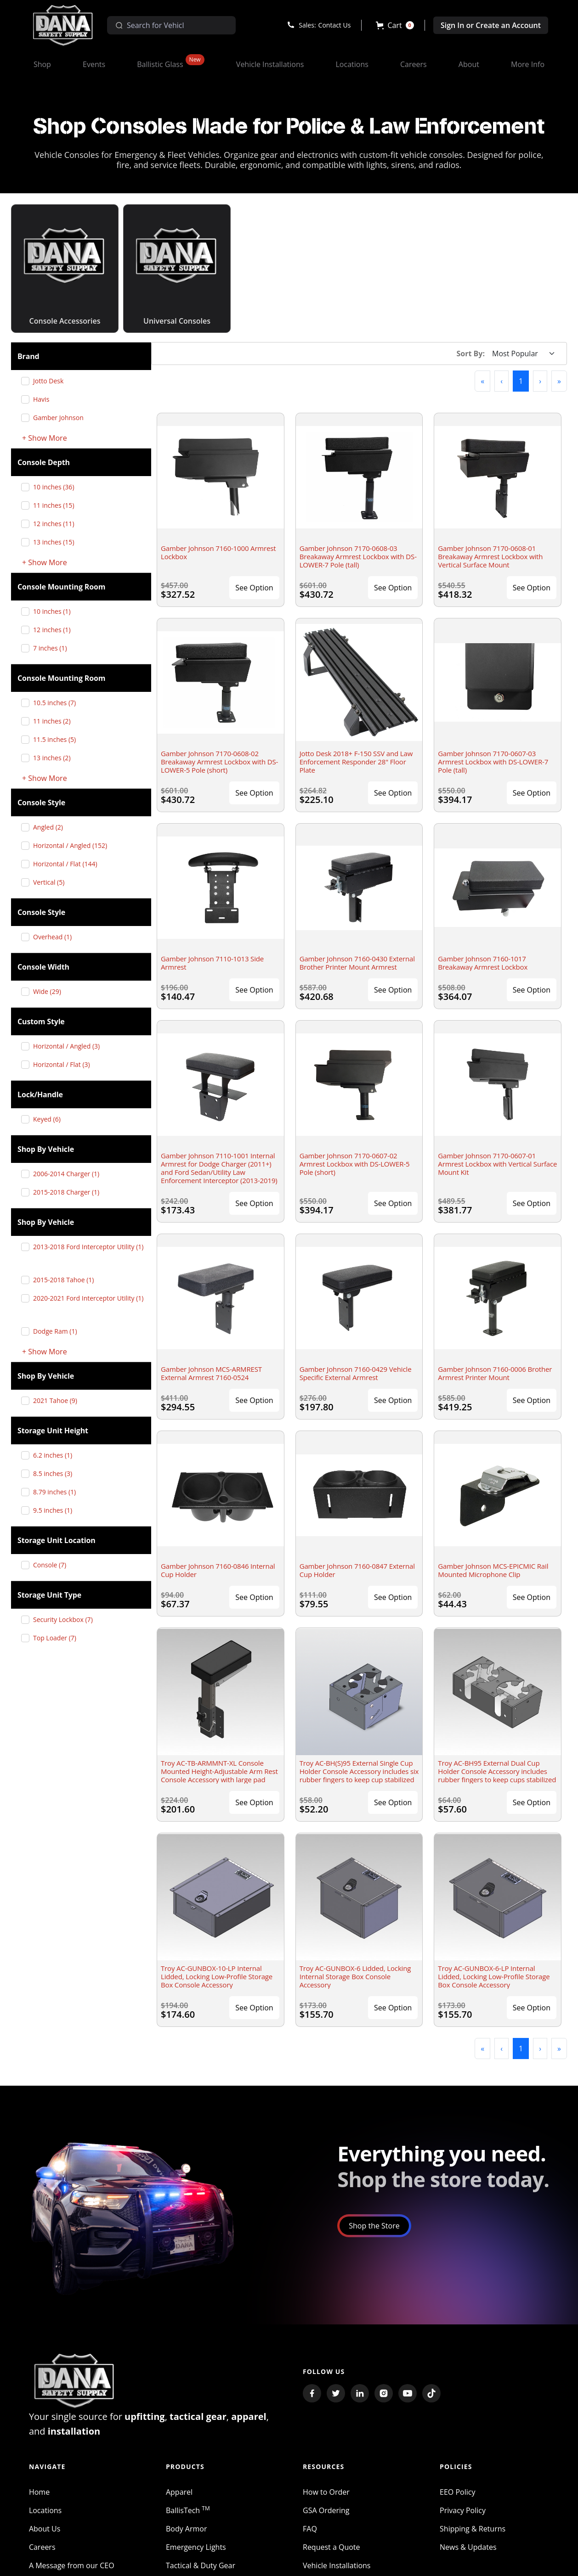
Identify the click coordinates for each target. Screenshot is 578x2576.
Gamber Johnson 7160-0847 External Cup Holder (357, 1570)
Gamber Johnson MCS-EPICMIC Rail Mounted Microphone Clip (493, 1570)
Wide (50, 991)
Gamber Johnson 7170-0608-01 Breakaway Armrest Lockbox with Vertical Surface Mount (490, 556)
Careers (42, 2547)
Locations (45, 2510)
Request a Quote (331, 2547)
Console (53, 1564)
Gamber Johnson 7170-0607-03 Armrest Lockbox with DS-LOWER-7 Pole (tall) (493, 761)
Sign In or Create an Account (491, 25)
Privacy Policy (463, 2510)
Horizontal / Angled (73, 845)
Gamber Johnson (62, 417)
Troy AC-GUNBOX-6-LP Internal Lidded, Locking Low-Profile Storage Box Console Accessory (494, 1976)
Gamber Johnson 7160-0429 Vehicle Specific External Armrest (356, 1373)
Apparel (179, 2492)
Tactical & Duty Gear (200, 2565)
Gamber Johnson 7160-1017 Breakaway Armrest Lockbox (482, 962)
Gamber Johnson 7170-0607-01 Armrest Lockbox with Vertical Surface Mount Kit (497, 1164)
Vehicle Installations (337, 2565)
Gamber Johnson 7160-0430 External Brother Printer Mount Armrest (357, 962)
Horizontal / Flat (68, 863)
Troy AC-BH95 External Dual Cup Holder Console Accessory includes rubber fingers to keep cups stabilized (497, 1771)
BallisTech (188, 2510)
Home (39, 2492)
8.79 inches (58, 1491)
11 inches (57, 505)
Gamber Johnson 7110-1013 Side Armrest (212, 962)
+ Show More (44, 438)
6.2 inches (56, 1455)
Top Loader (58, 1637)
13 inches (57, 542)
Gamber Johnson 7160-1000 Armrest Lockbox (218, 552)
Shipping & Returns (472, 2529)
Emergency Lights (196, 2547)
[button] (395, 25)
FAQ (310, 2529)
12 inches (57, 523)
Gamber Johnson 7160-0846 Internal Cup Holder (218, 1570)
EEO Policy (457, 2492)
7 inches (53, 648)
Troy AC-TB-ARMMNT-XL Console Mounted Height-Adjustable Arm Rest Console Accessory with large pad (219, 1771)
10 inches (57, 487)
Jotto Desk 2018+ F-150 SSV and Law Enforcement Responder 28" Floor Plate (356, 761)
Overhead (56, 936)
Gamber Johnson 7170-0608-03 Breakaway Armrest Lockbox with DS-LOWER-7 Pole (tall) (358, 556)
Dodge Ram (58, 1331)
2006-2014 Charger (69, 1173)
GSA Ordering (326, 2510)
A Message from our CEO (71, 2565)
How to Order (326, 2492)
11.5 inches (58, 739)
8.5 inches (56, 1473)
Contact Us (334, 25)
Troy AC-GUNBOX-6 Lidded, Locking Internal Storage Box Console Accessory (355, 1976)
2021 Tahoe (58, 1400)
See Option (254, 588)
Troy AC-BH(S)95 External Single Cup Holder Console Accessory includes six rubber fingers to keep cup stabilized (359, 1771)
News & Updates (468, 2547)
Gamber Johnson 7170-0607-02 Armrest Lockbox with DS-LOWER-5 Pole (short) (355, 1164)
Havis (44, 399)
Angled (51, 827)
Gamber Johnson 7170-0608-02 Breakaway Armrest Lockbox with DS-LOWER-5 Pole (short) (219, 761)
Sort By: (471, 353)
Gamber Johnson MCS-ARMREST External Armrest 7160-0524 (211, 1373)
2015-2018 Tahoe (67, 1279)
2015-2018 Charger (69, 1192)
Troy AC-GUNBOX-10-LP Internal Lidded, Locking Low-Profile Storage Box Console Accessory (216, 1976)
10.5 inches (58, 702)
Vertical (52, 882)
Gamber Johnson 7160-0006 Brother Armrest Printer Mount (495, 1373)
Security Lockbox (66, 1619)
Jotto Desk (51, 380)
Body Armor (186, 2529)
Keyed (50, 1119)
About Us (45, 2529)
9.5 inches (56, 1510)
